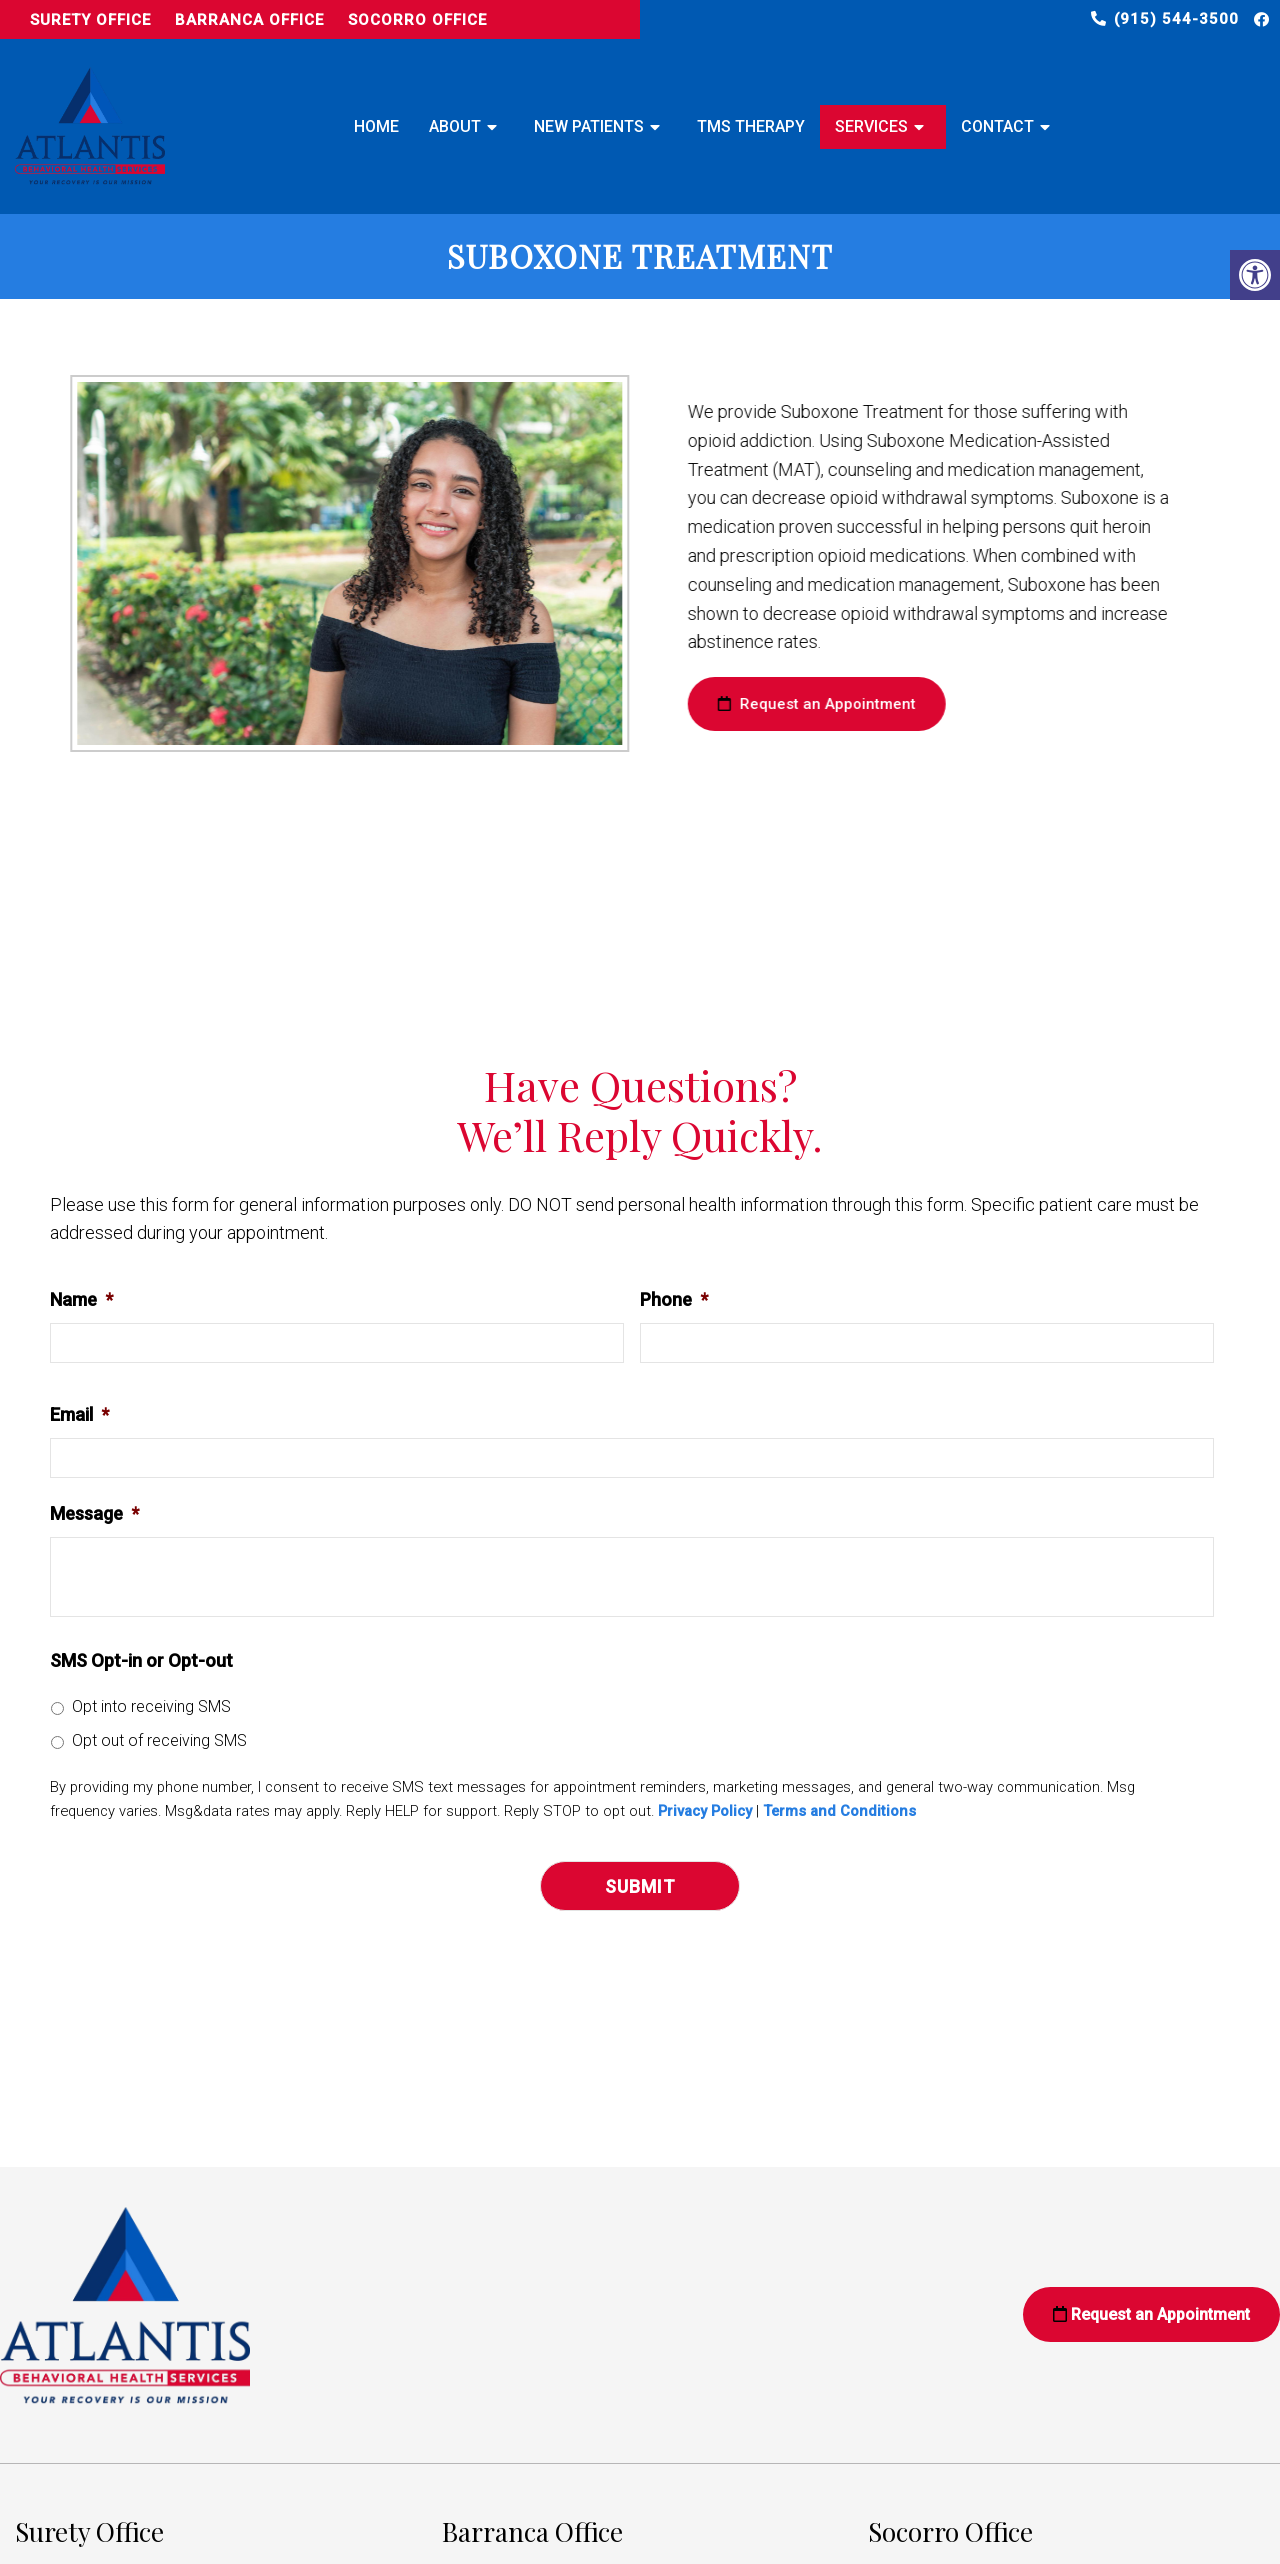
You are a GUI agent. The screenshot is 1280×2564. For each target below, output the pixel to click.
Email (79, 1414)
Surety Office (90, 20)
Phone (674, 1299)
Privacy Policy (705, 1811)
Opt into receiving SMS (151, 1706)
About (455, 126)
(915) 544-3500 (1176, 19)
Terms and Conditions (839, 1811)
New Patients (589, 126)
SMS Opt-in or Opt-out (141, 1660)
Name (81, 1299)
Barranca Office (249, 20)
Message (94, 1513)
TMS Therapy (751, 126)
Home (376, 126)
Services (871, 126)
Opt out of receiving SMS (159, 1740)
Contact (997, 126)
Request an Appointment (796, 704)
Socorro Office (417, 20)
